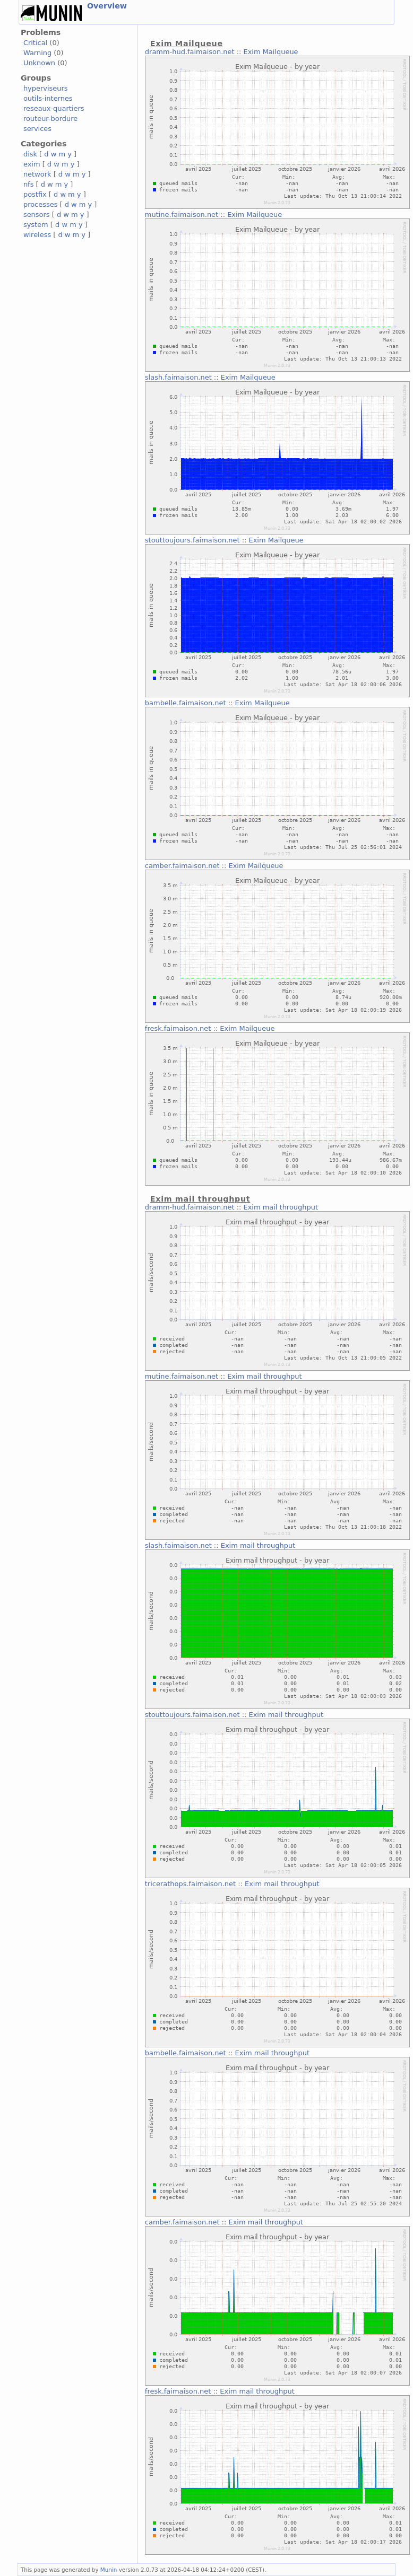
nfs (28, 184)
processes (40, 204)
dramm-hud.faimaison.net (190, 52)
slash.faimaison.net (178, 377)
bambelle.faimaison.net (185, 703)
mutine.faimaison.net (181, 214)
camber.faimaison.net (182, 866)
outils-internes (48, 98)
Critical (35, 43)
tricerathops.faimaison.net (190, 1884)
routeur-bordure (50, 118)
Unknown (39, 63)
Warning (37, 53)
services (37, 129)
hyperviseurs (45, 88)
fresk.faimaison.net (178, 1028)
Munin (108, 2569)
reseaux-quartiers (53, 108)
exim (31, 164)
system (35, 225)
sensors (36, 214)
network (37, 174)
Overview (107, 6)
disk (30, 154)
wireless (37, 235)
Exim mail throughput (281, 1207)
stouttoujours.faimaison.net (192, 540)
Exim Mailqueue (271, 52)
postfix (35, 194)
